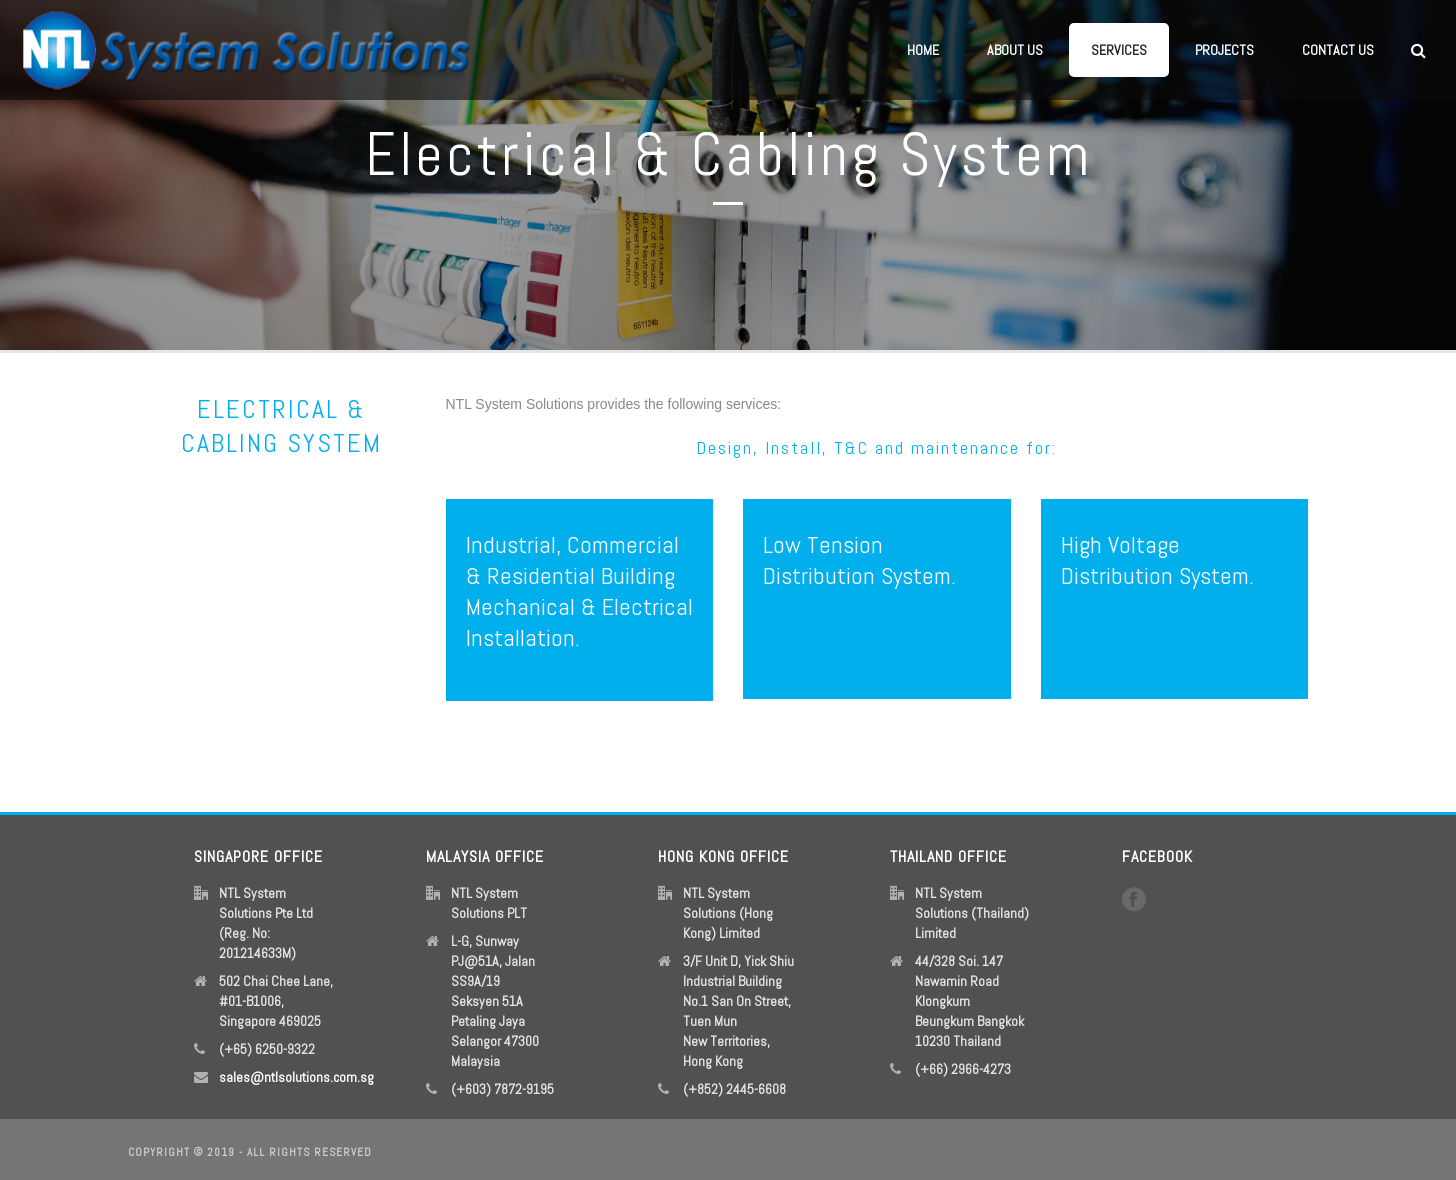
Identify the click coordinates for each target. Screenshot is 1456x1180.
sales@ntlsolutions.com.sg (296, 1077)
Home (923, 50)
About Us (1015, 50)
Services (1119, 50)
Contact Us (1338, 50)
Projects (1224, 50)
